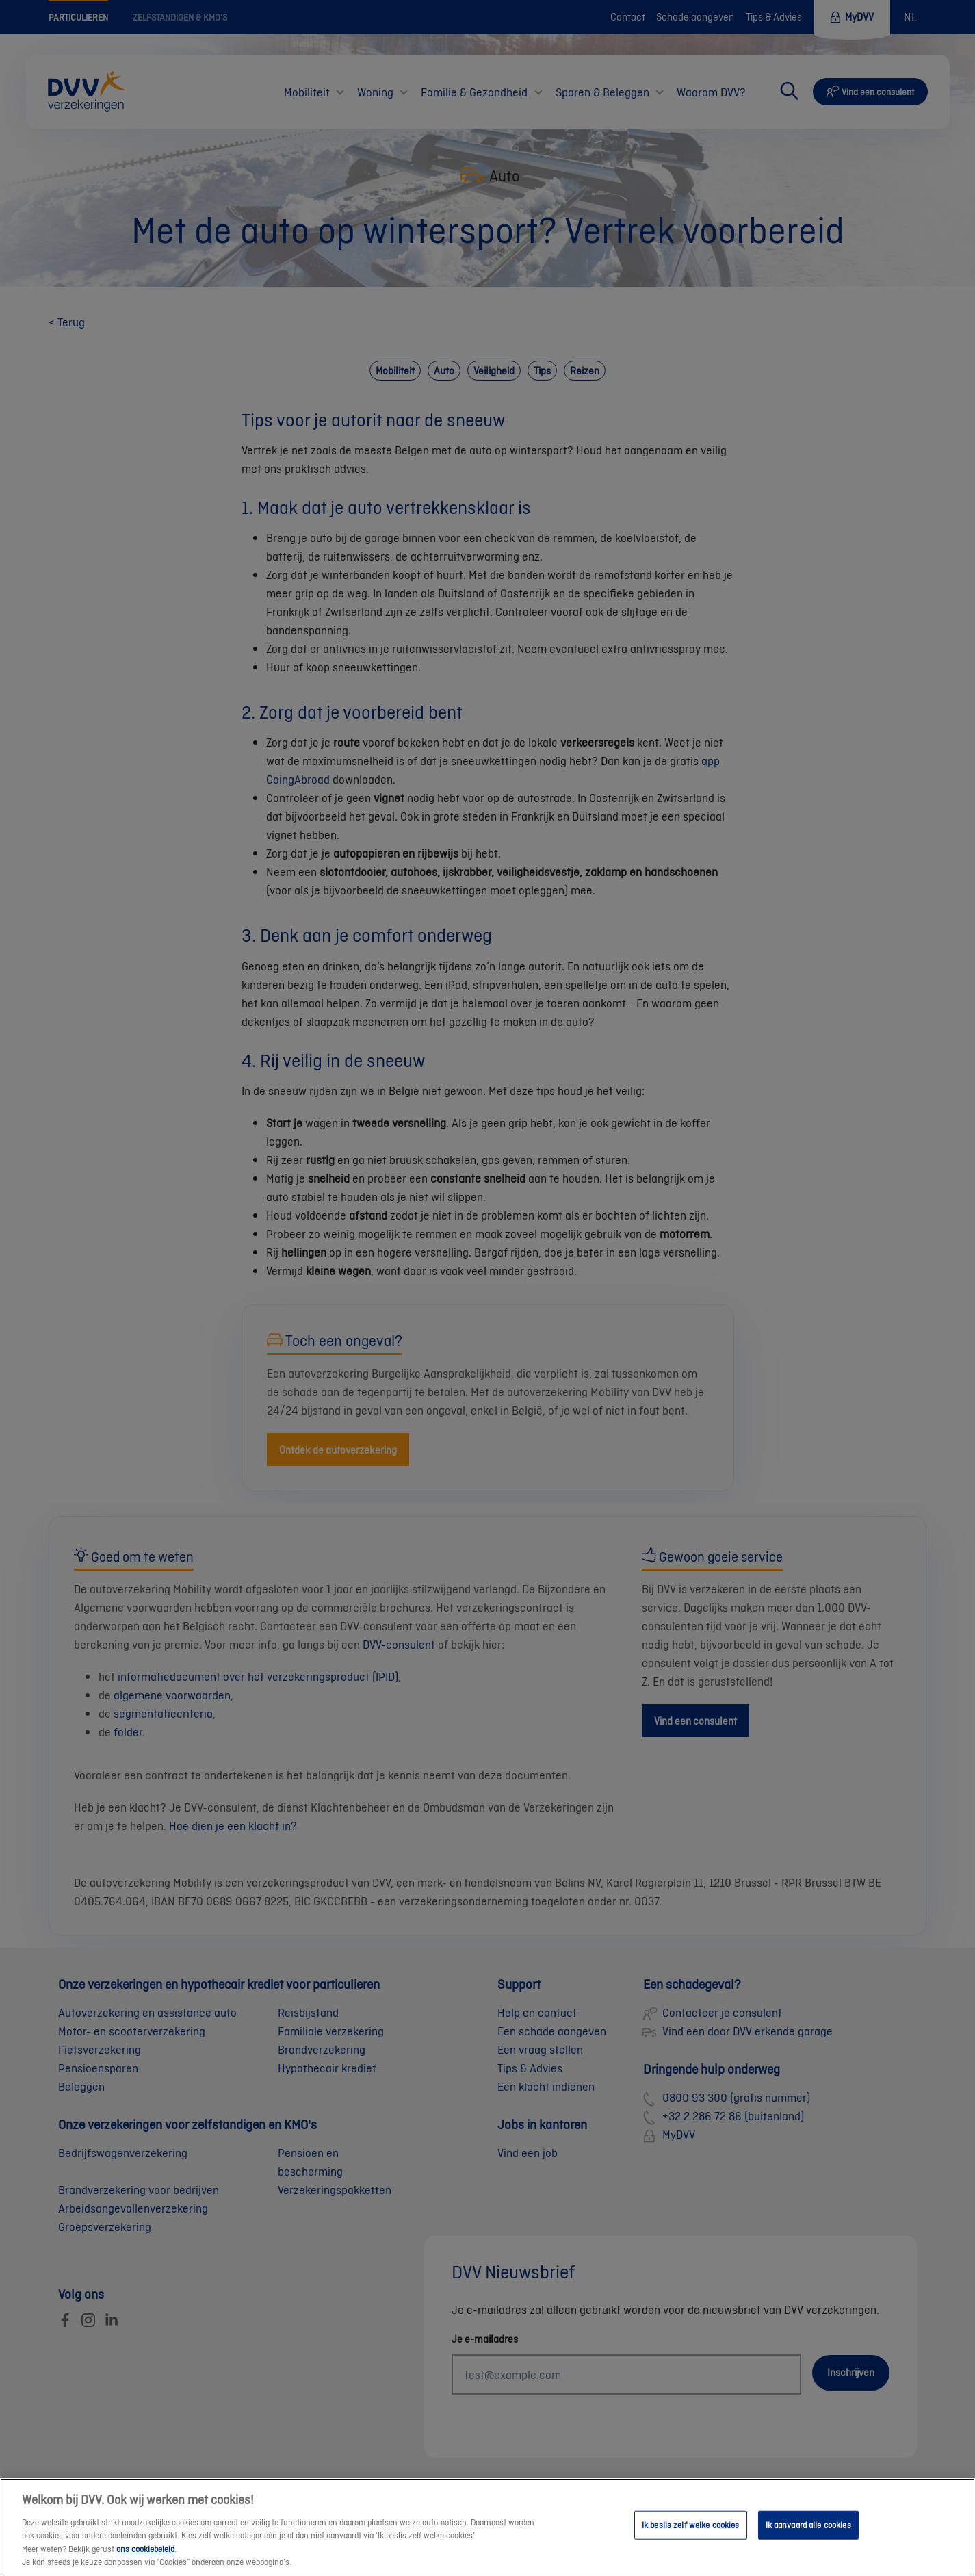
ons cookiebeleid (145, 2562)
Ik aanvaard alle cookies (808, 2539)
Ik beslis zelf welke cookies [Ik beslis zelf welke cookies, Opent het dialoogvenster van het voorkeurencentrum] (691, 2539)
